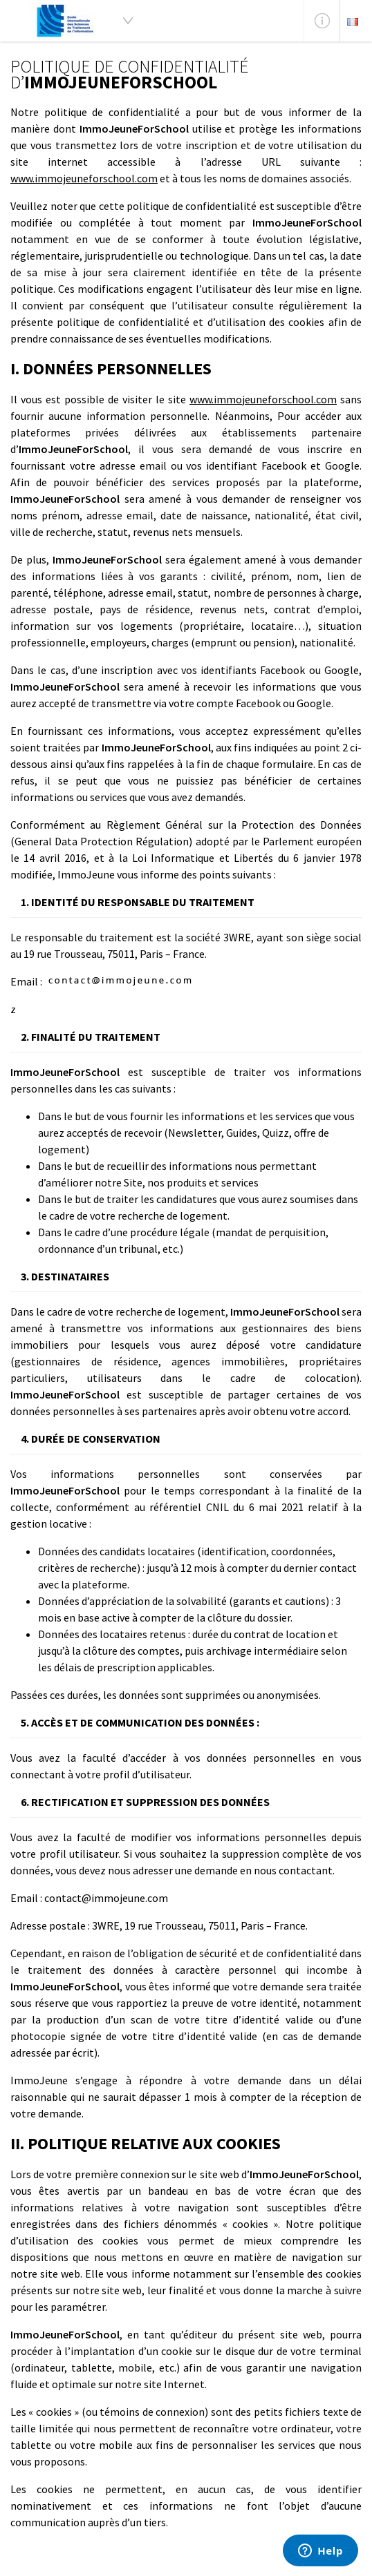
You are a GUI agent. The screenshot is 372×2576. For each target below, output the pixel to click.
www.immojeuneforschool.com (84, 178)
